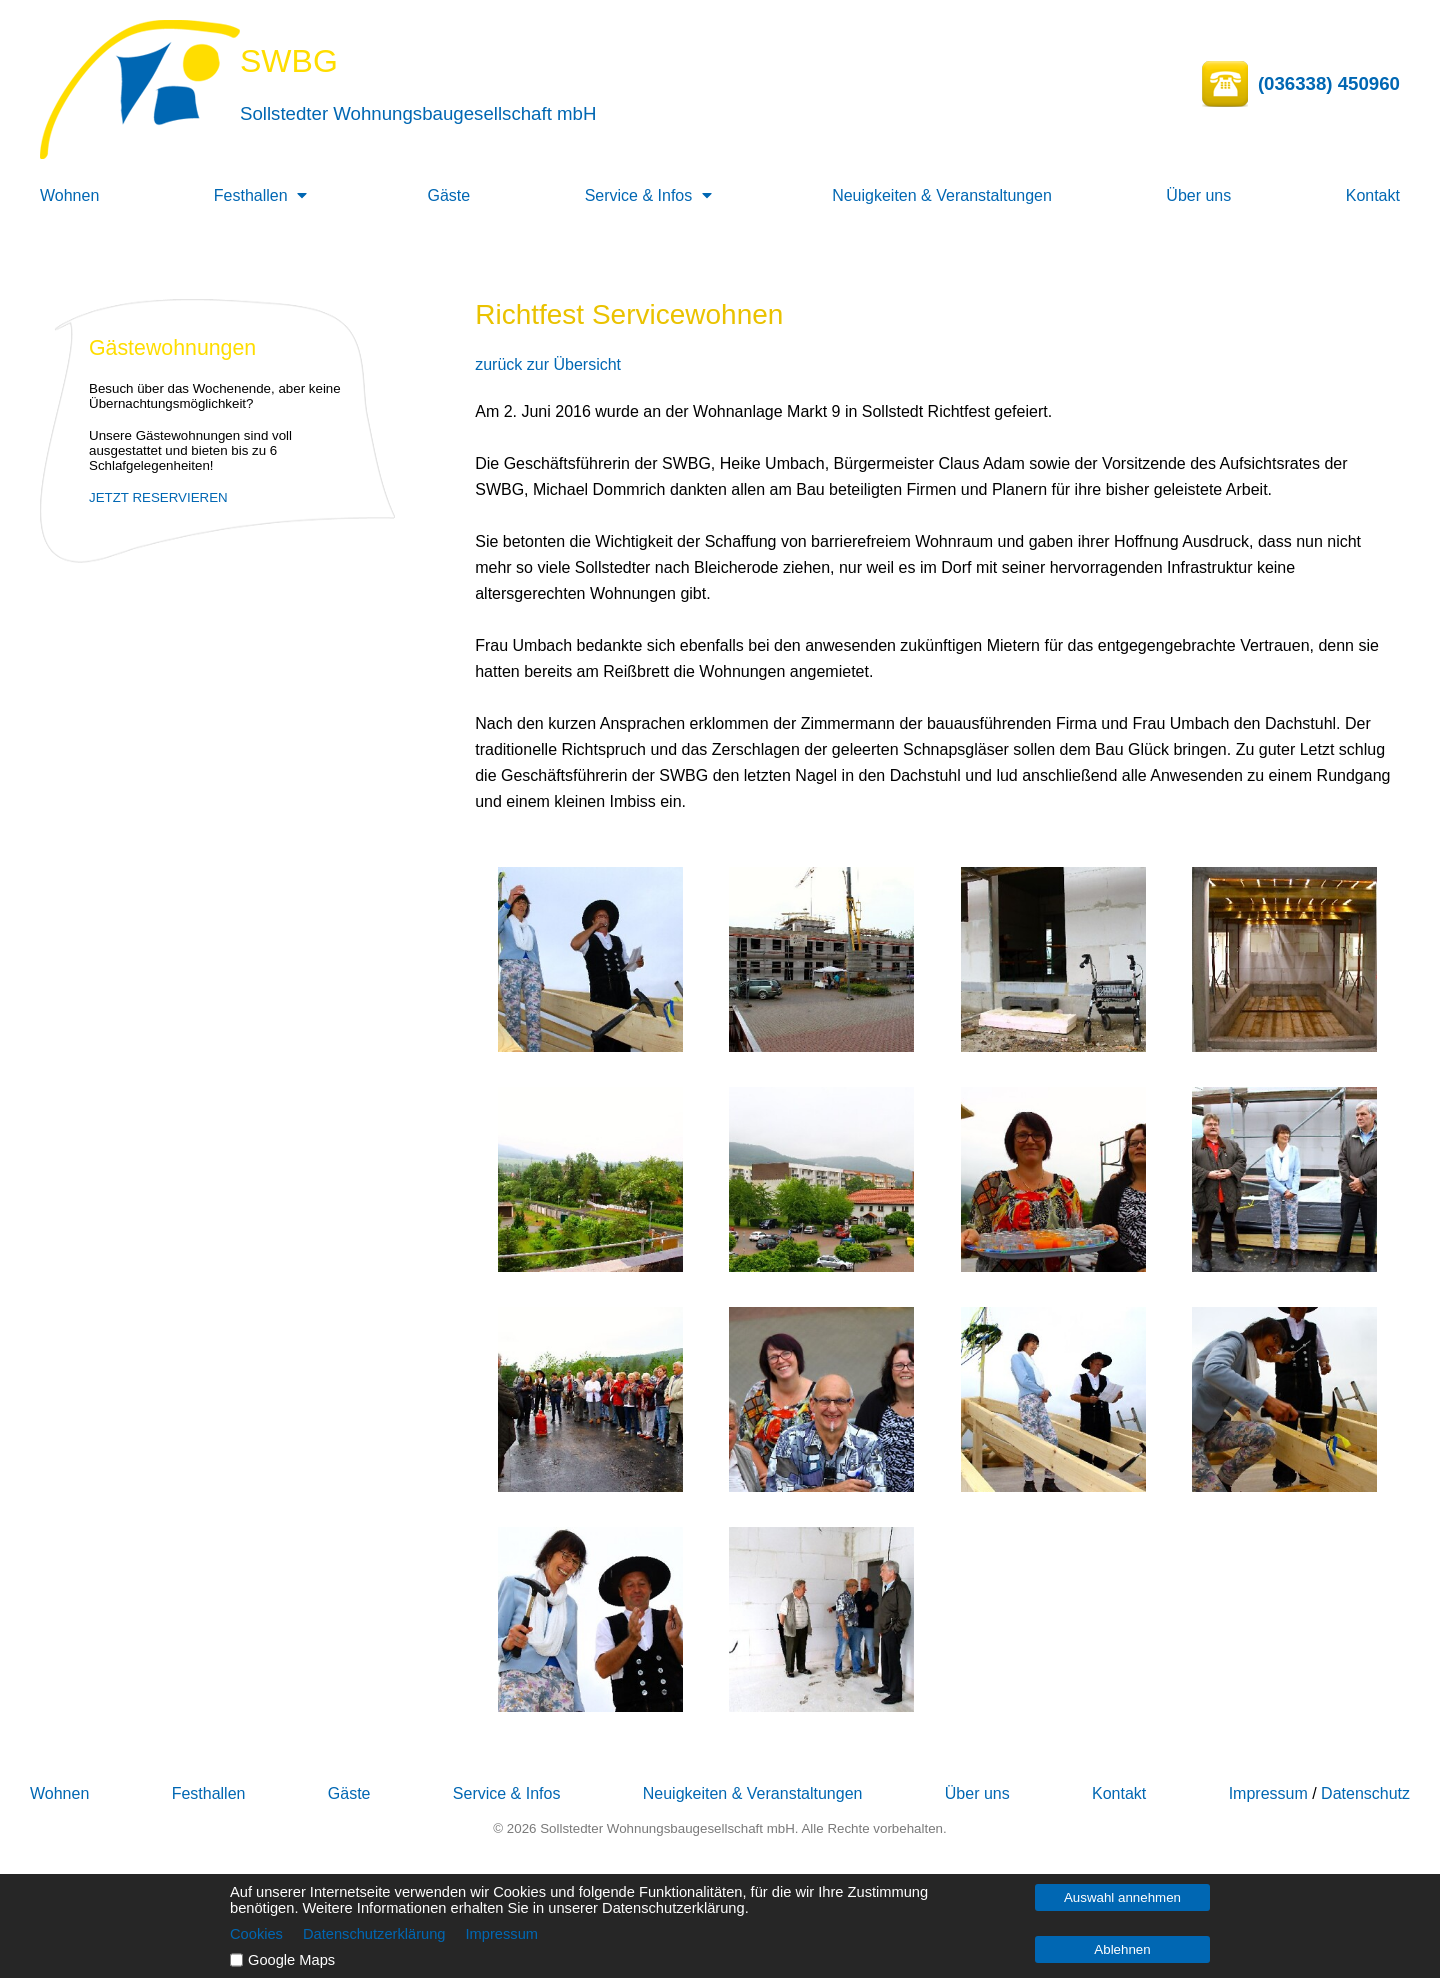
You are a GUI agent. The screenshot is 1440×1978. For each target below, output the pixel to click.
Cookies (256, 1934)
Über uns (1198, 195)
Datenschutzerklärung (374, 1934)
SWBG (289, 61)
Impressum (1268, 1793)
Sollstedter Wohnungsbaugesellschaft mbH (418, 113)
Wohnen (69, 195)
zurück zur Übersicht (548, 364)
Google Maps (291, 1960)
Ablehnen (1122, 1949)
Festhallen (251, 195)
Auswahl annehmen (1122, 1897)
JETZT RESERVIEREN (158, 497)
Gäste (449, 195)
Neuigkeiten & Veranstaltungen (942, 195)
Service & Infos (639, 195)
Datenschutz (1365, 1793)
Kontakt (1373, 195)
